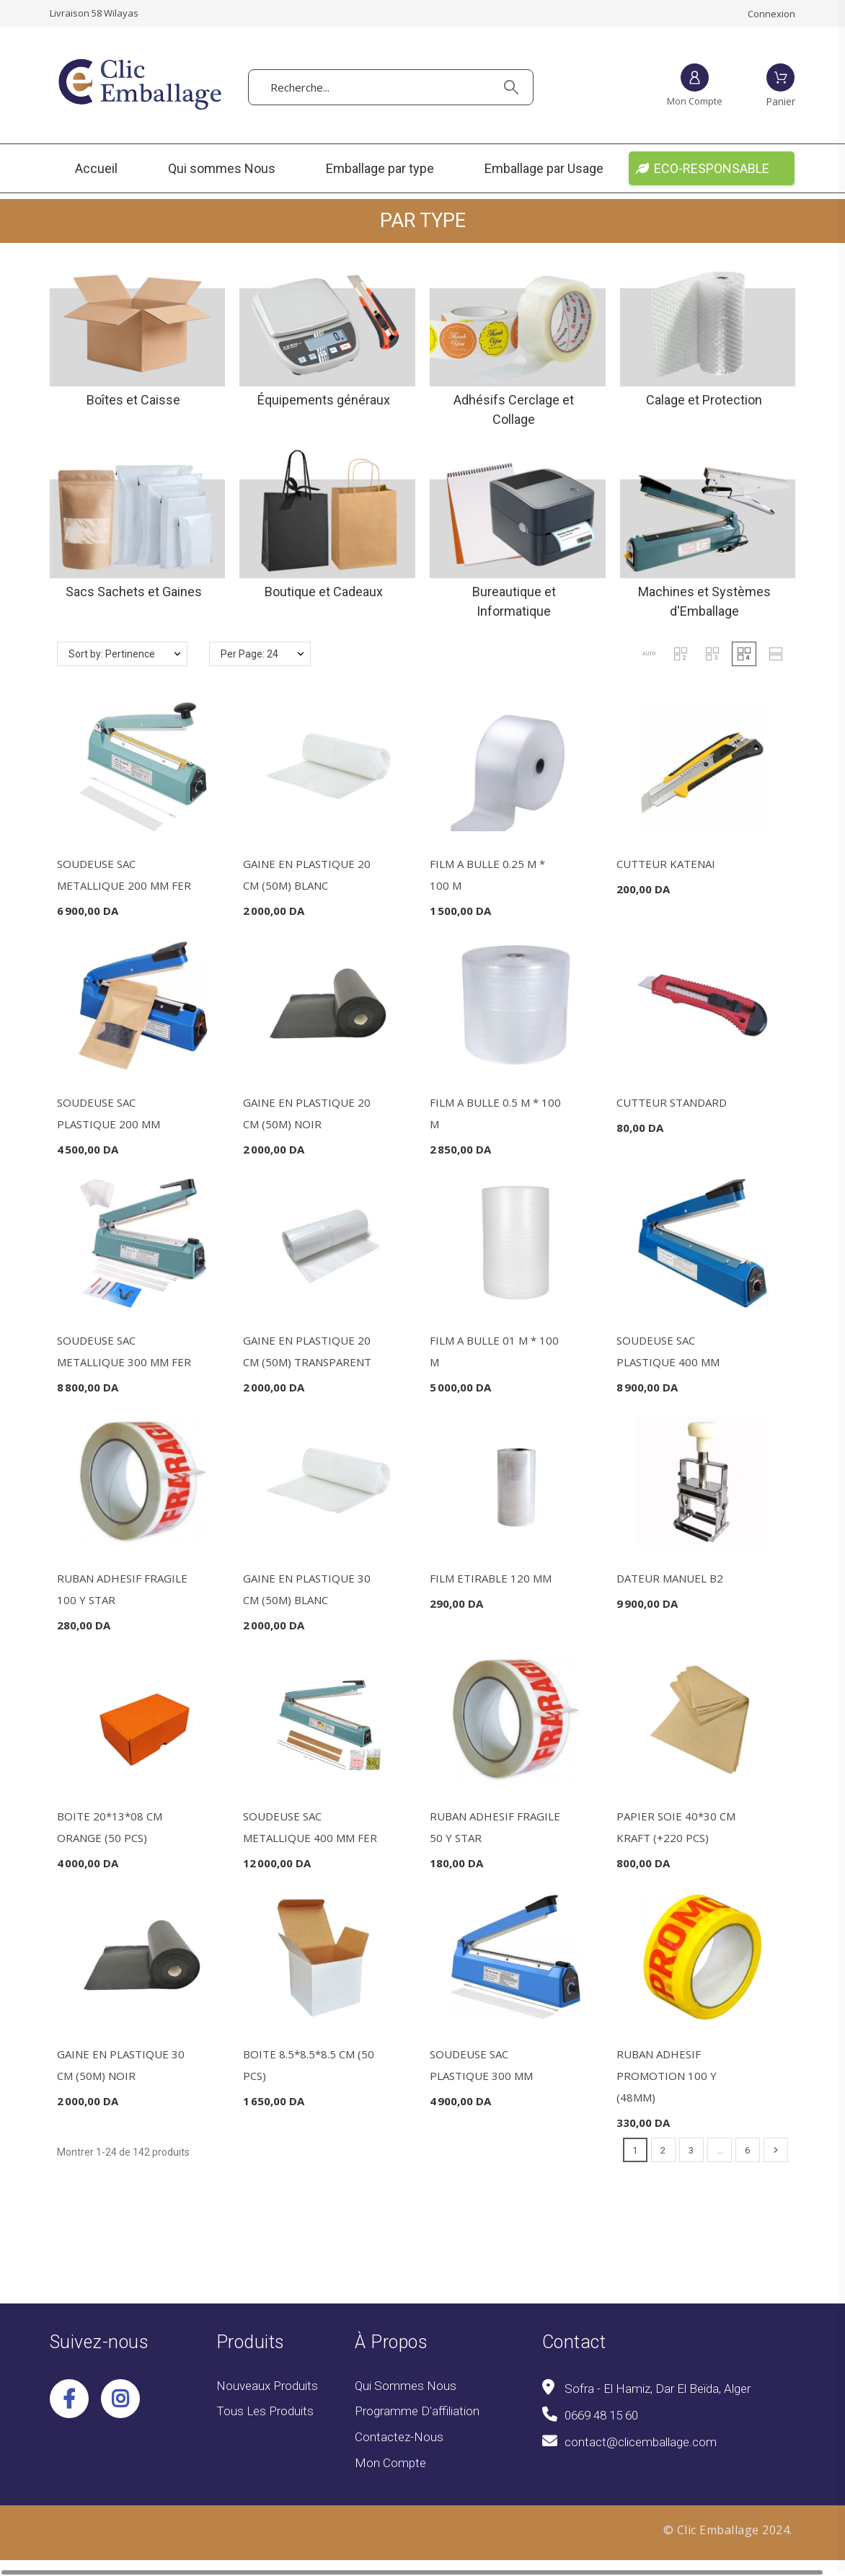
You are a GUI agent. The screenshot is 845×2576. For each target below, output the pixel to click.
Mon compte (390, 2463)
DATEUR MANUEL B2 (669, 1578)
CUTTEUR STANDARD (671, 1102)
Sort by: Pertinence (111, 654)
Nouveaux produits (267, 2385)
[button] (649, 654)
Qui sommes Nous (405, 2385)
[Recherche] (390, 87)
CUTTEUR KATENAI (665, 864)
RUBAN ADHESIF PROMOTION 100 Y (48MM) (666, 2075)
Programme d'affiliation (417, 2411)
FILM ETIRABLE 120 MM (491, 1578)
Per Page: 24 (249, 654)
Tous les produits (265, 2411)
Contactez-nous (399, 2437)
